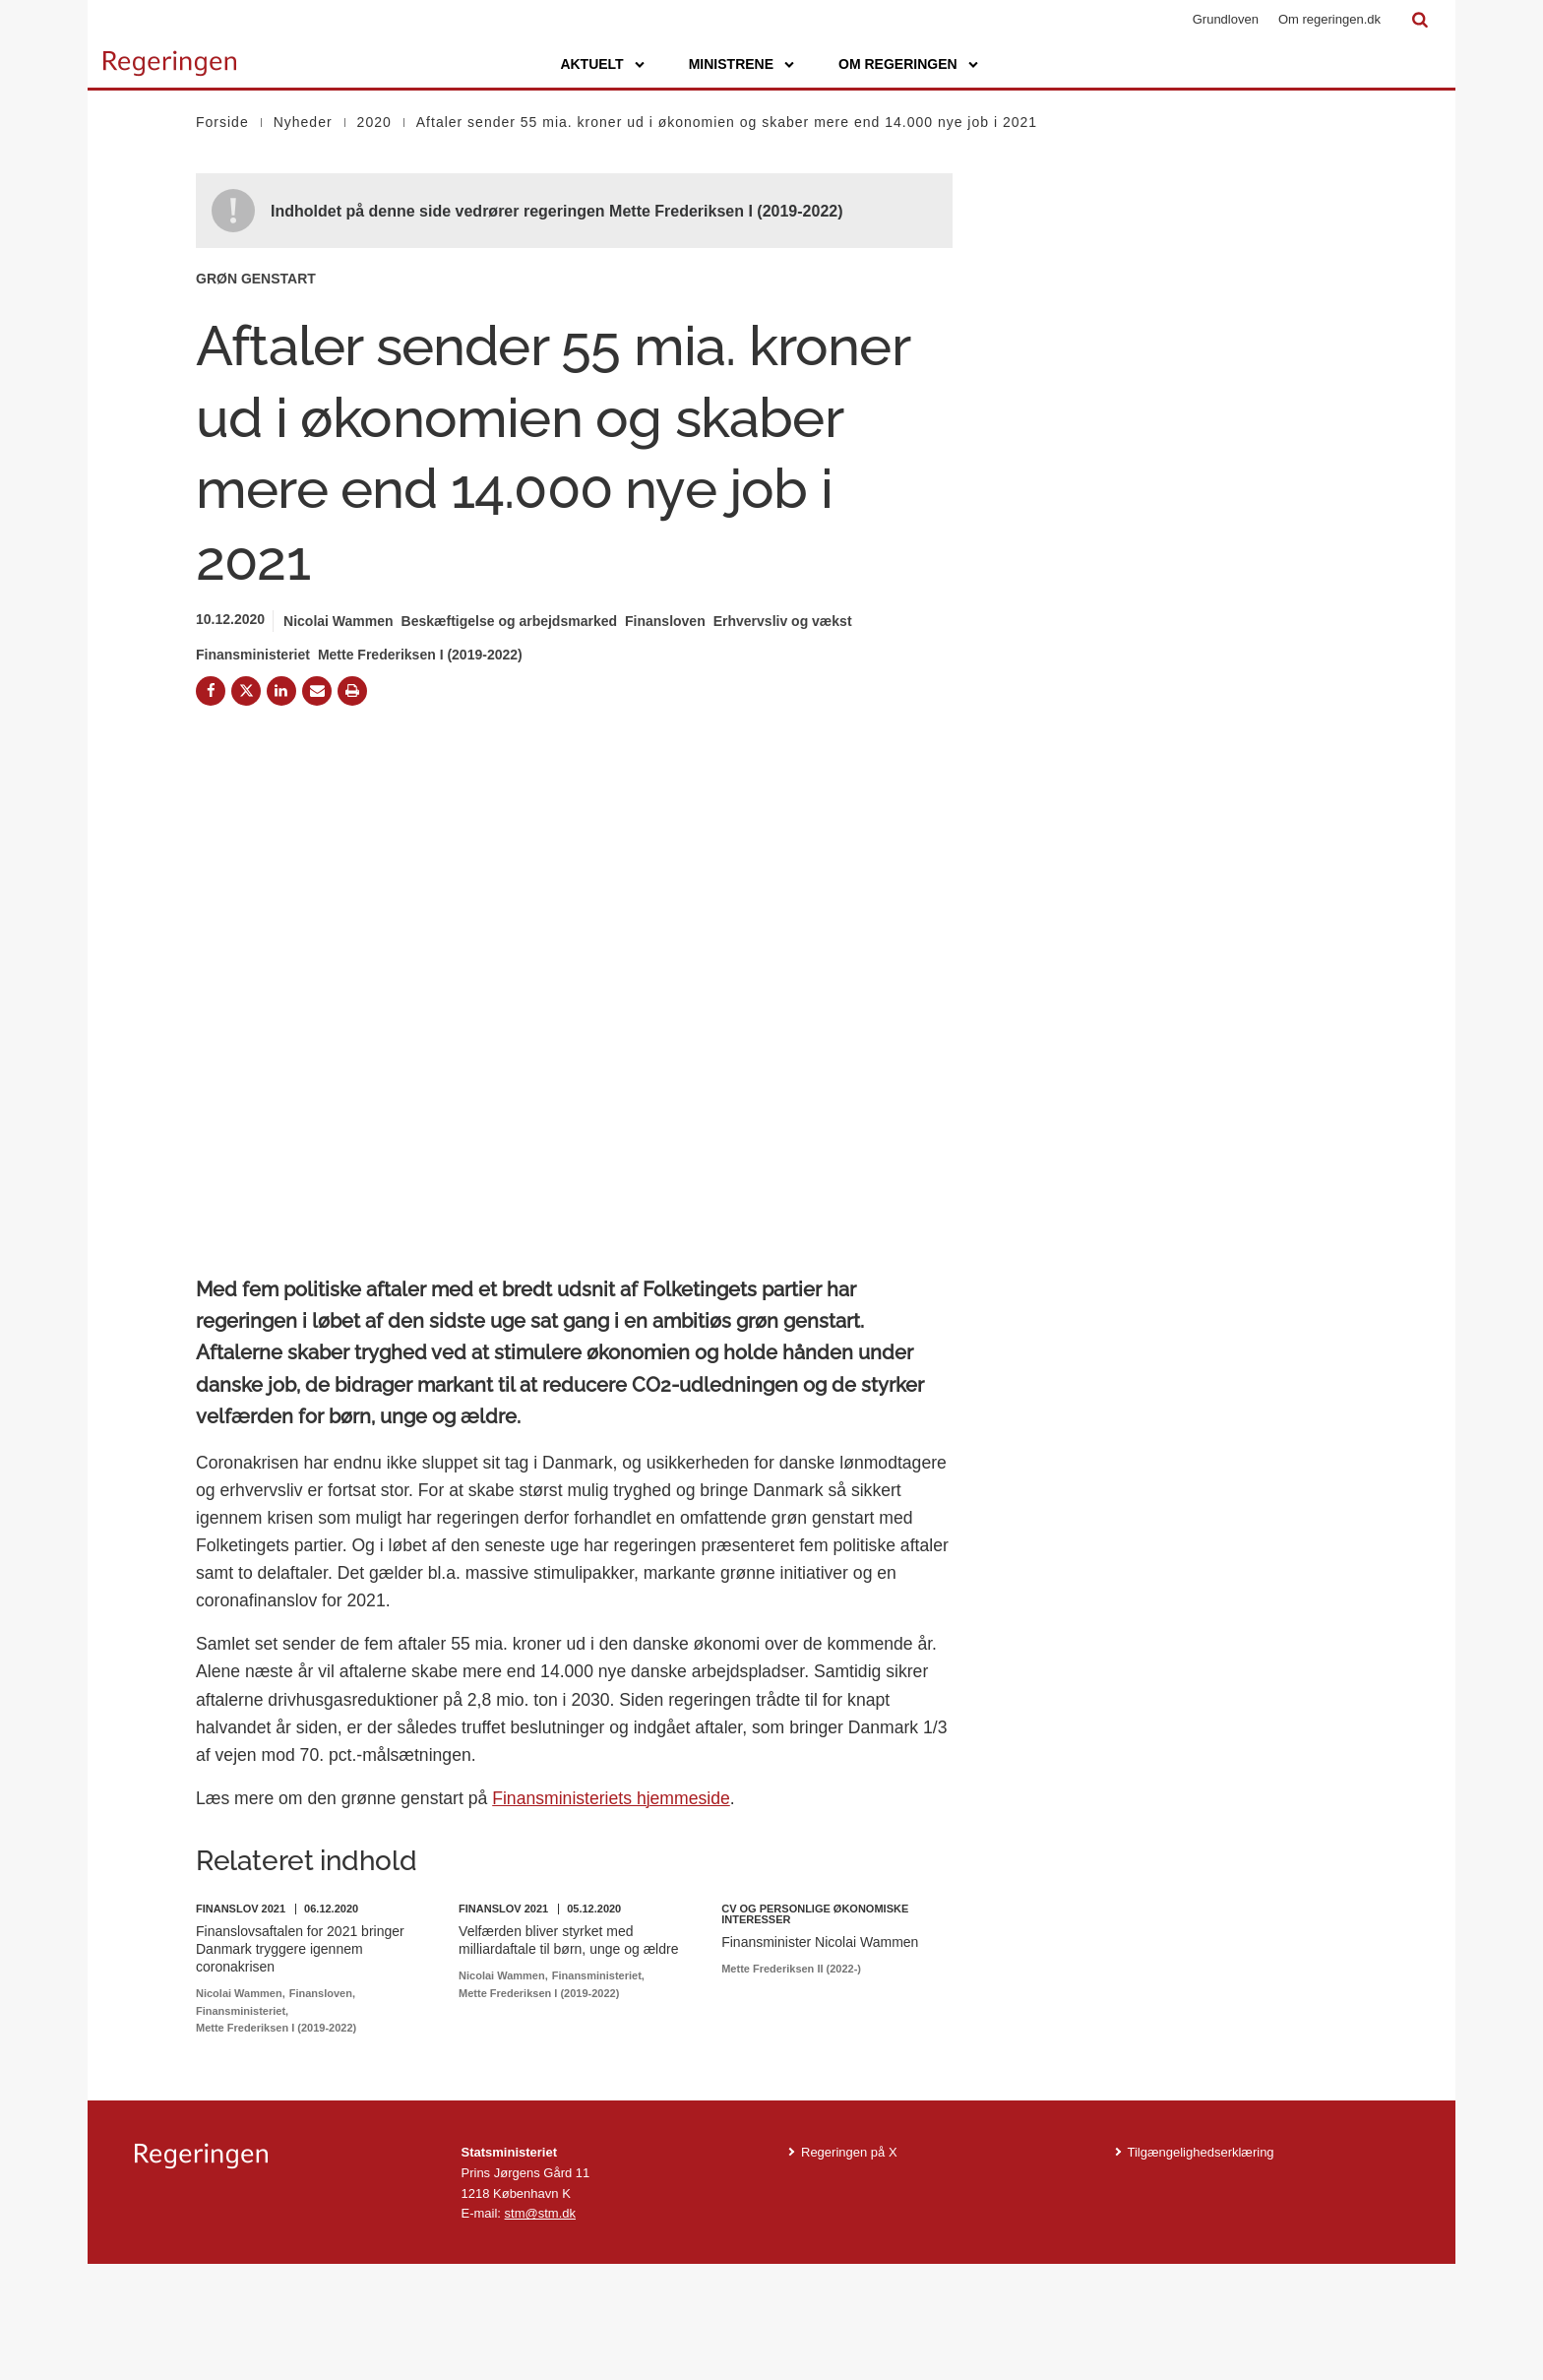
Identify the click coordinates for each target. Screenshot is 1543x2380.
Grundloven (1226, 19)
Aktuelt (591, 64)
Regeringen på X (849, 2267)
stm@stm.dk (540, 2329)
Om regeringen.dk (1329, 19)
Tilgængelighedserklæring (1201, 2267)
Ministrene (731, 64)
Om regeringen (897, 64)
